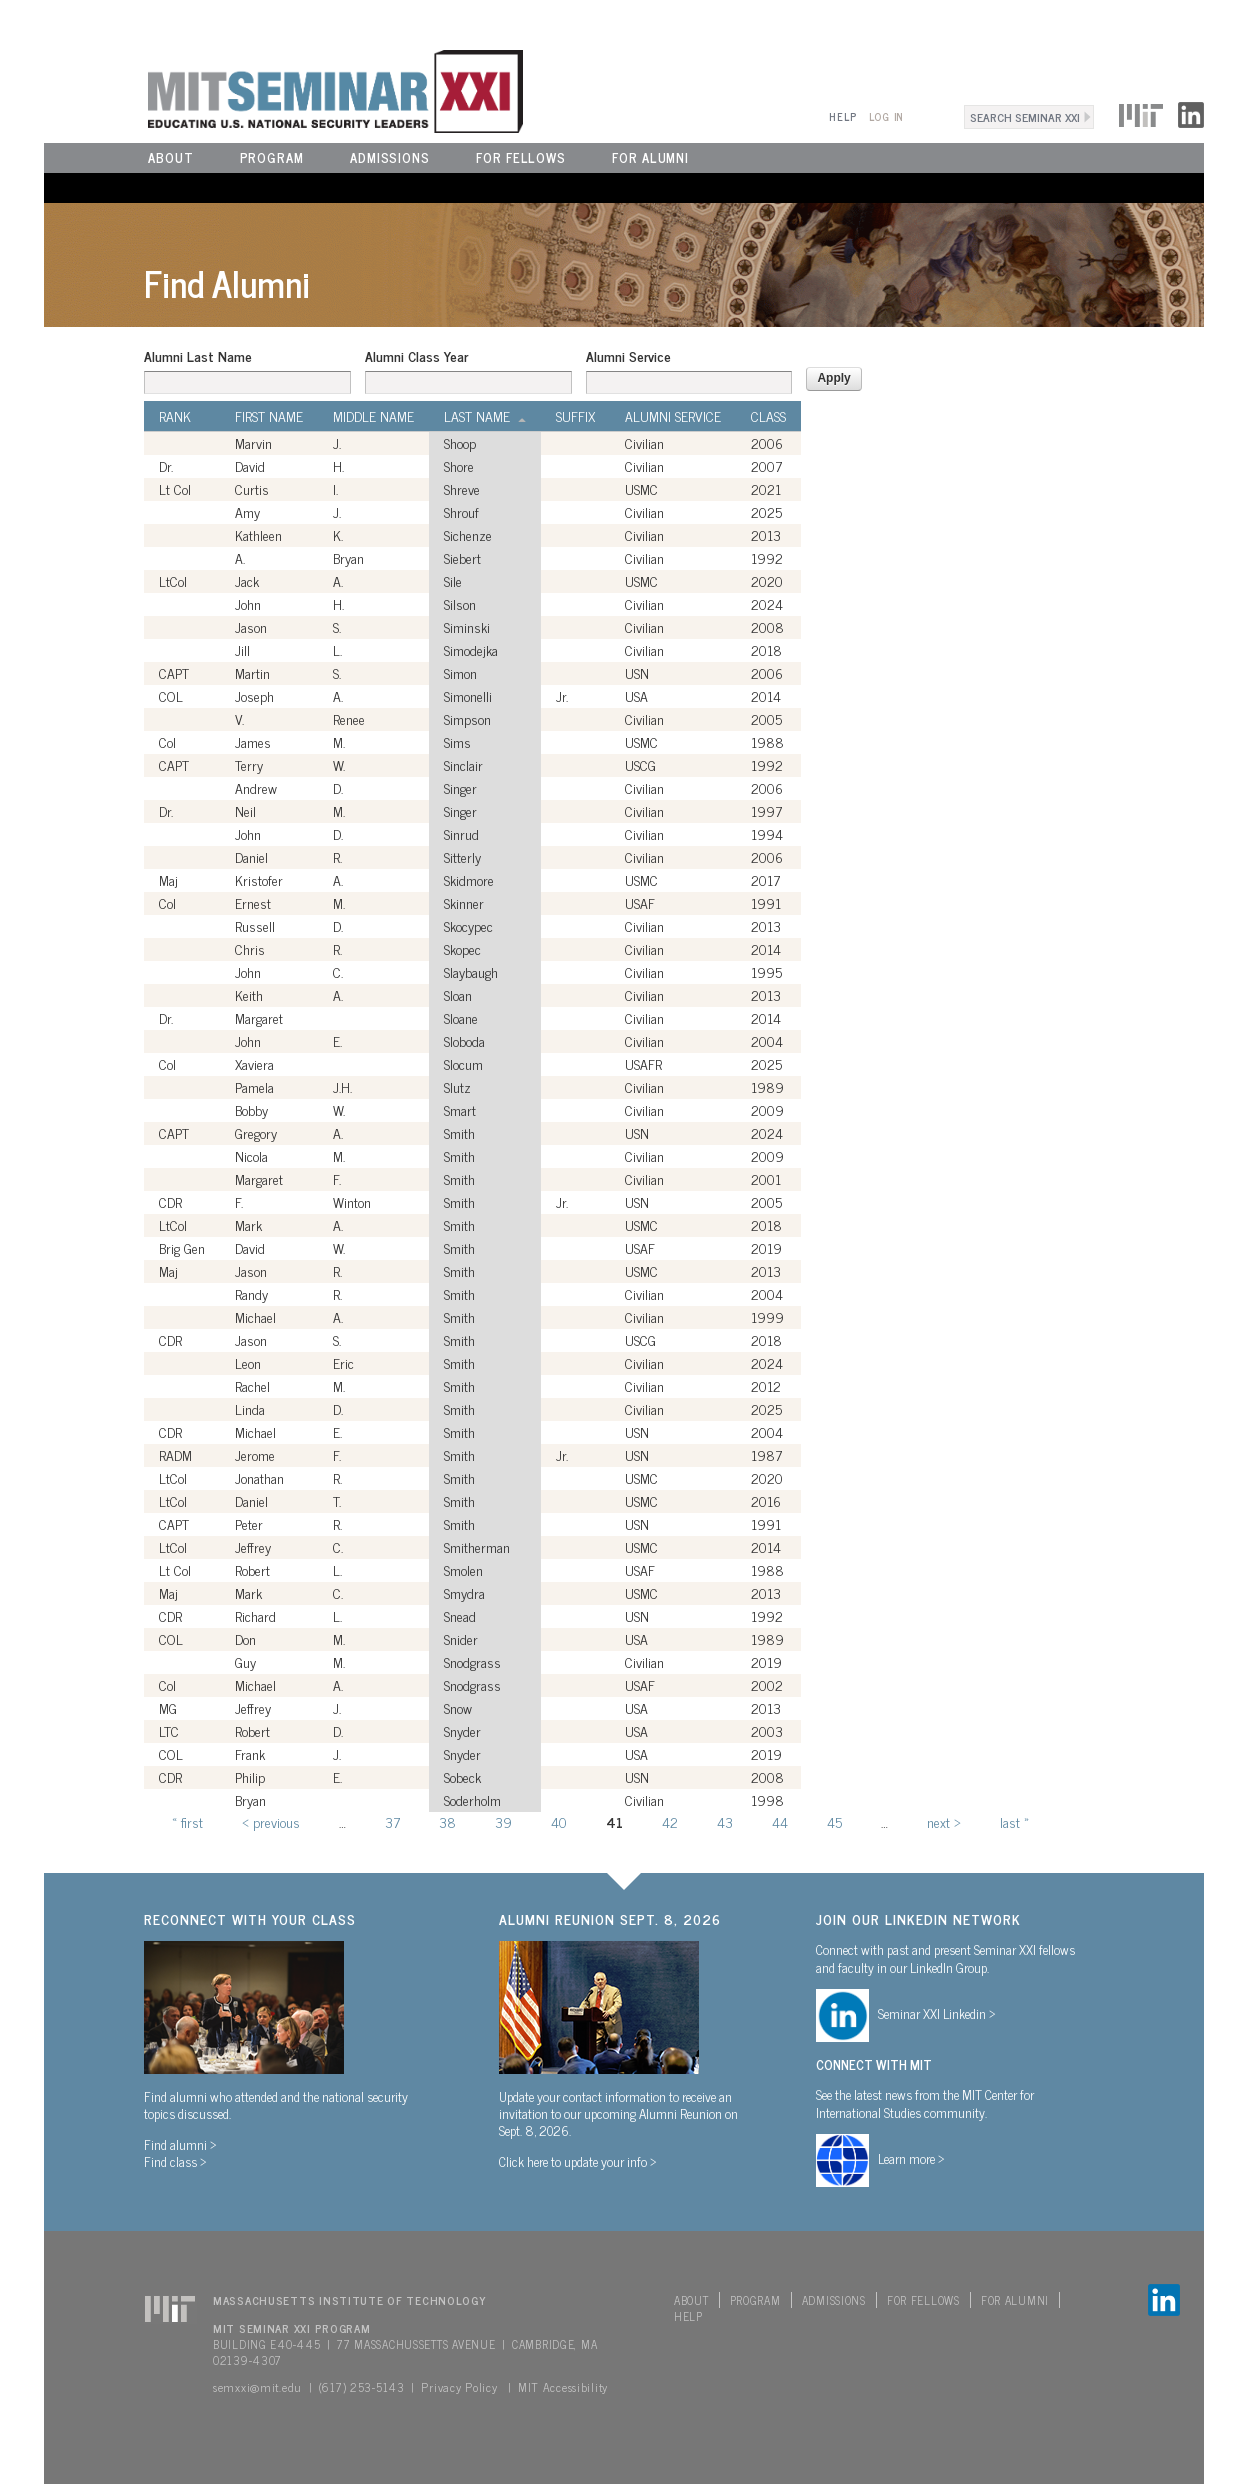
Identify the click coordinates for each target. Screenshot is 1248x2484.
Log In (886, 116)
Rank (175, 416)
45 (834, 1821)
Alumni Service (628, 356)
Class (768, 416)
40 (559, 1821)
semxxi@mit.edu (257, 2387)
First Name (269, 416)
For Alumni (650, 157)
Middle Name (373, 416)
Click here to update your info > (578, 2161)
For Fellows (521, 157)
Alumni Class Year (416, 356)
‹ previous (271, 1821)
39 (503, 1821)
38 (447, 1821)
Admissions (390, 157)
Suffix (575, 416)
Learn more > (911, 2158)
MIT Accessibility (563, 2387)
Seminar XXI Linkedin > (937, 2013)
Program (272, 157)
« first (187, 1821)
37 (392, 1821)
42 (670, 1821)
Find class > (175, 2161)
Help (842, 116)
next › (944, 1821)
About (171, 157)
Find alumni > (180, 2144)
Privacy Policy (459, 2387)
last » (1014, 1821)
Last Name (485, 416)
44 (780, 1821)
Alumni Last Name (198, 356)
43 (725, 1821)
